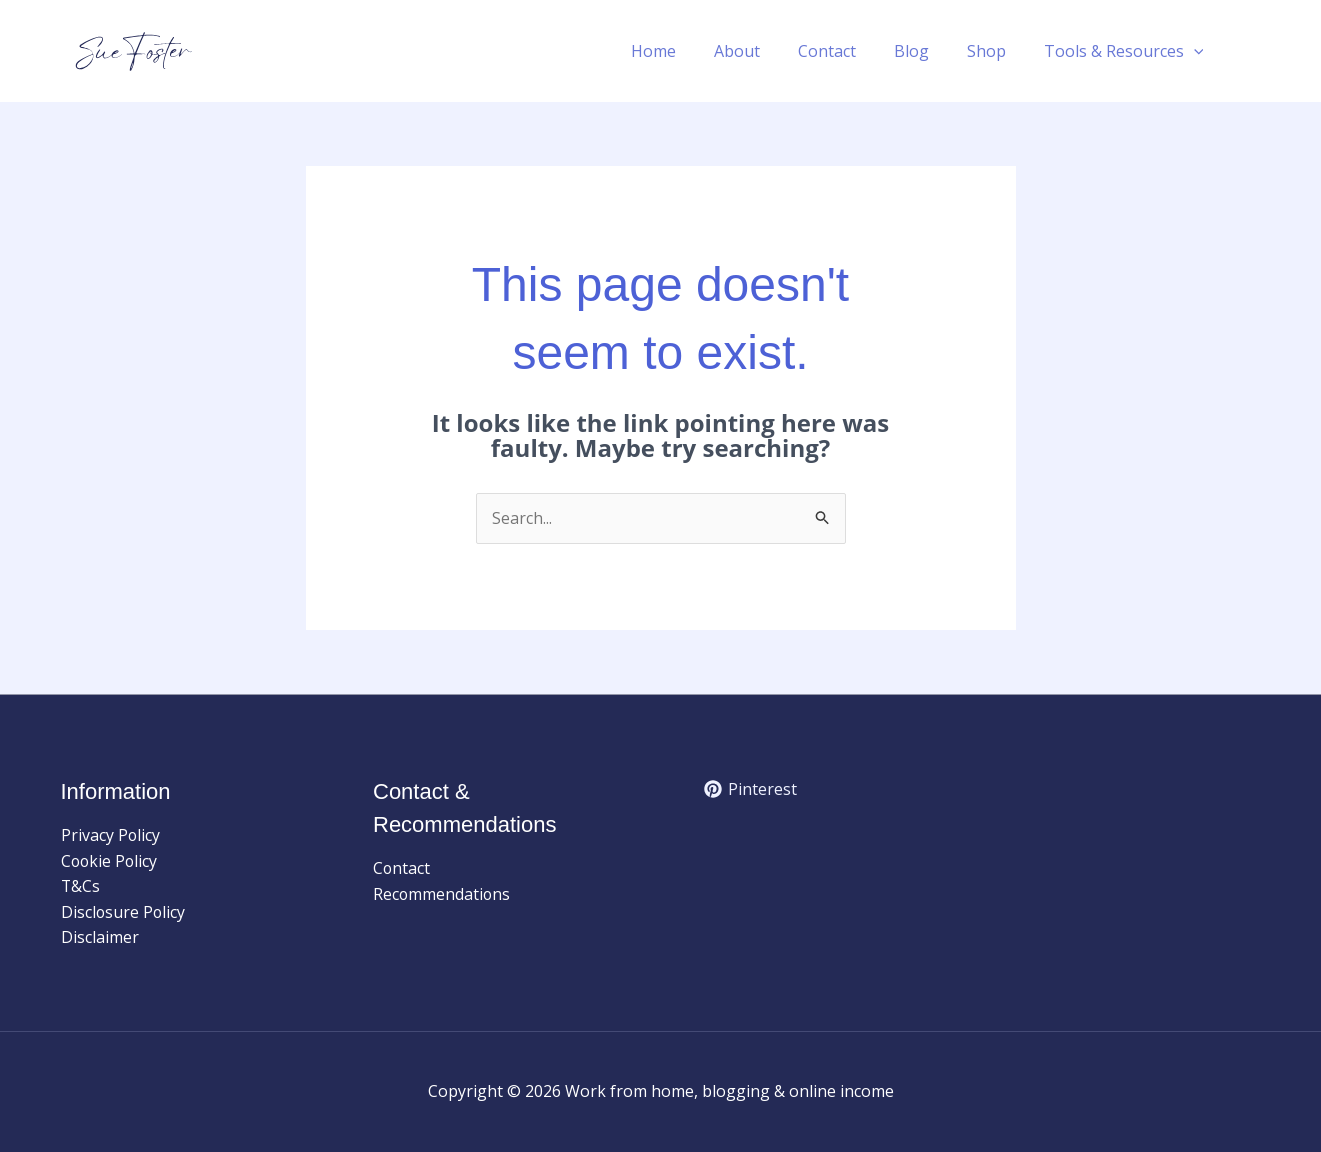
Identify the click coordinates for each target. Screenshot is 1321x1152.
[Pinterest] (751, 789)
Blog (926, 51)
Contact (848, 51)
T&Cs (81, 887)
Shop (995, 51)
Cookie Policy (110, 861)
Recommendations (442, 894)
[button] (1197, 51)
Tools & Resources (1127, 51)
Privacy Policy (111, 835)
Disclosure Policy (124, 912)
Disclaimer (100, 938)
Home (686, 51)
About (764, 51)
